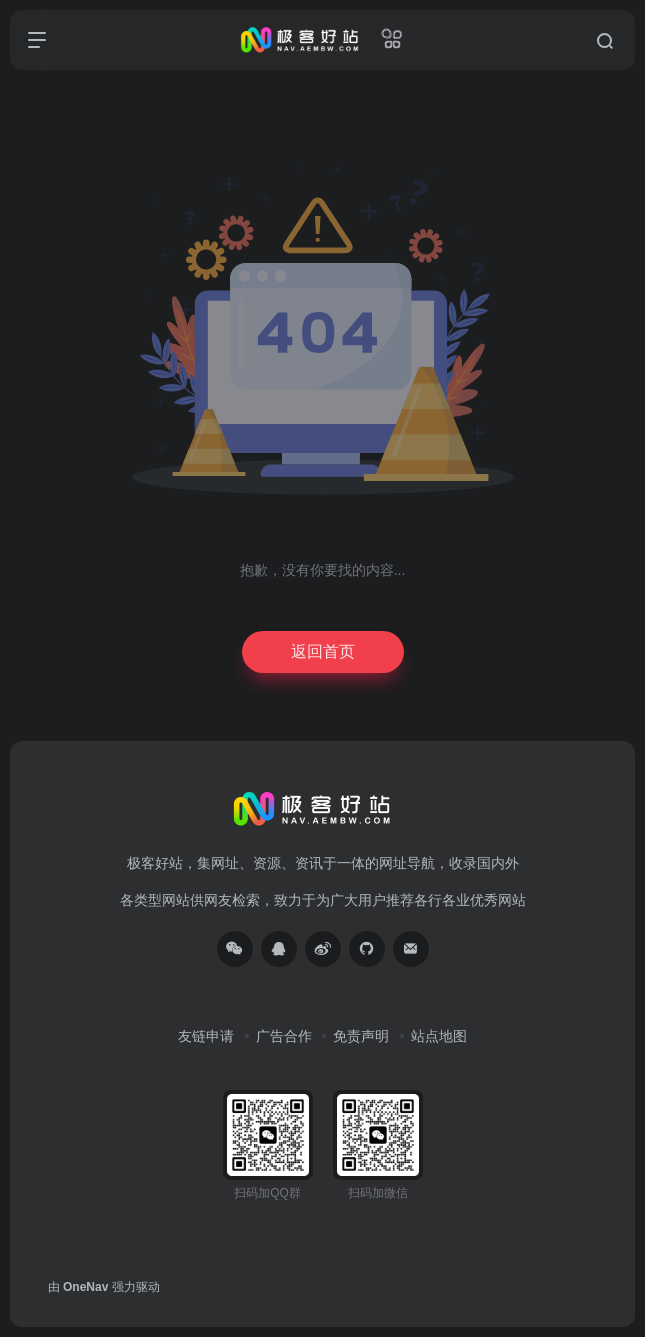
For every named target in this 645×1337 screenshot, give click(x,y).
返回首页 (323, 651)
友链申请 (206, 1036)
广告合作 (284, 1036)
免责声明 (361, 1036)
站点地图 (439, 1036)
